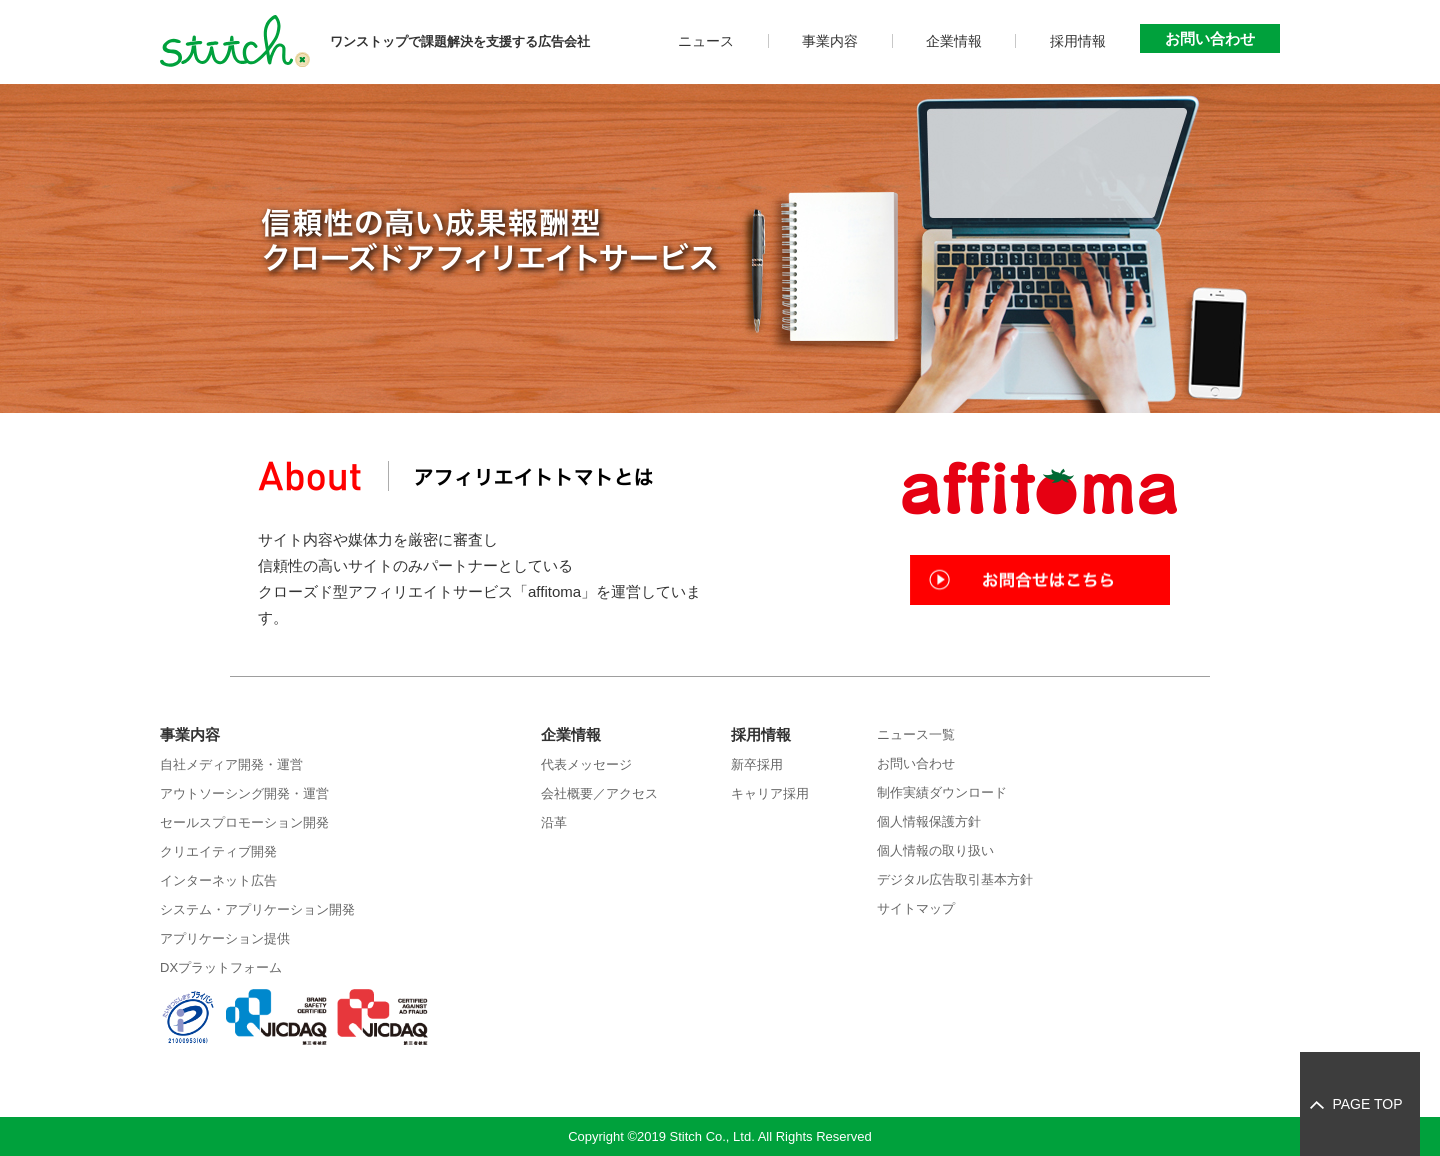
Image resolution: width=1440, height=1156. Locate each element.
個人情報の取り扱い (935, 850)
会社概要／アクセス (599, 793)
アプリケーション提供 (225, 938)
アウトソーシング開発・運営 (244, 793)
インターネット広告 (218, 880)
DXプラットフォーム (221, 967)
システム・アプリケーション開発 (257, 909)
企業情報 (954, 41)
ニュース (706, 41)
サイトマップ (916, 908)
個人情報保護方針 (929, 821)
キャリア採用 (770, 793)
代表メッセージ (586, 764)
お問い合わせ (1210, 38)
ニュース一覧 (916, 734)
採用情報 (1078, 41)
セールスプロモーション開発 (244, 822)
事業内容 (830, 41)
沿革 (554, 822)
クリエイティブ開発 (218, 851)
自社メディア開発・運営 (231, 764)
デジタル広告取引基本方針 (955, 879)
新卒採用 (757, 764)
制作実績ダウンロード (942, 792)
